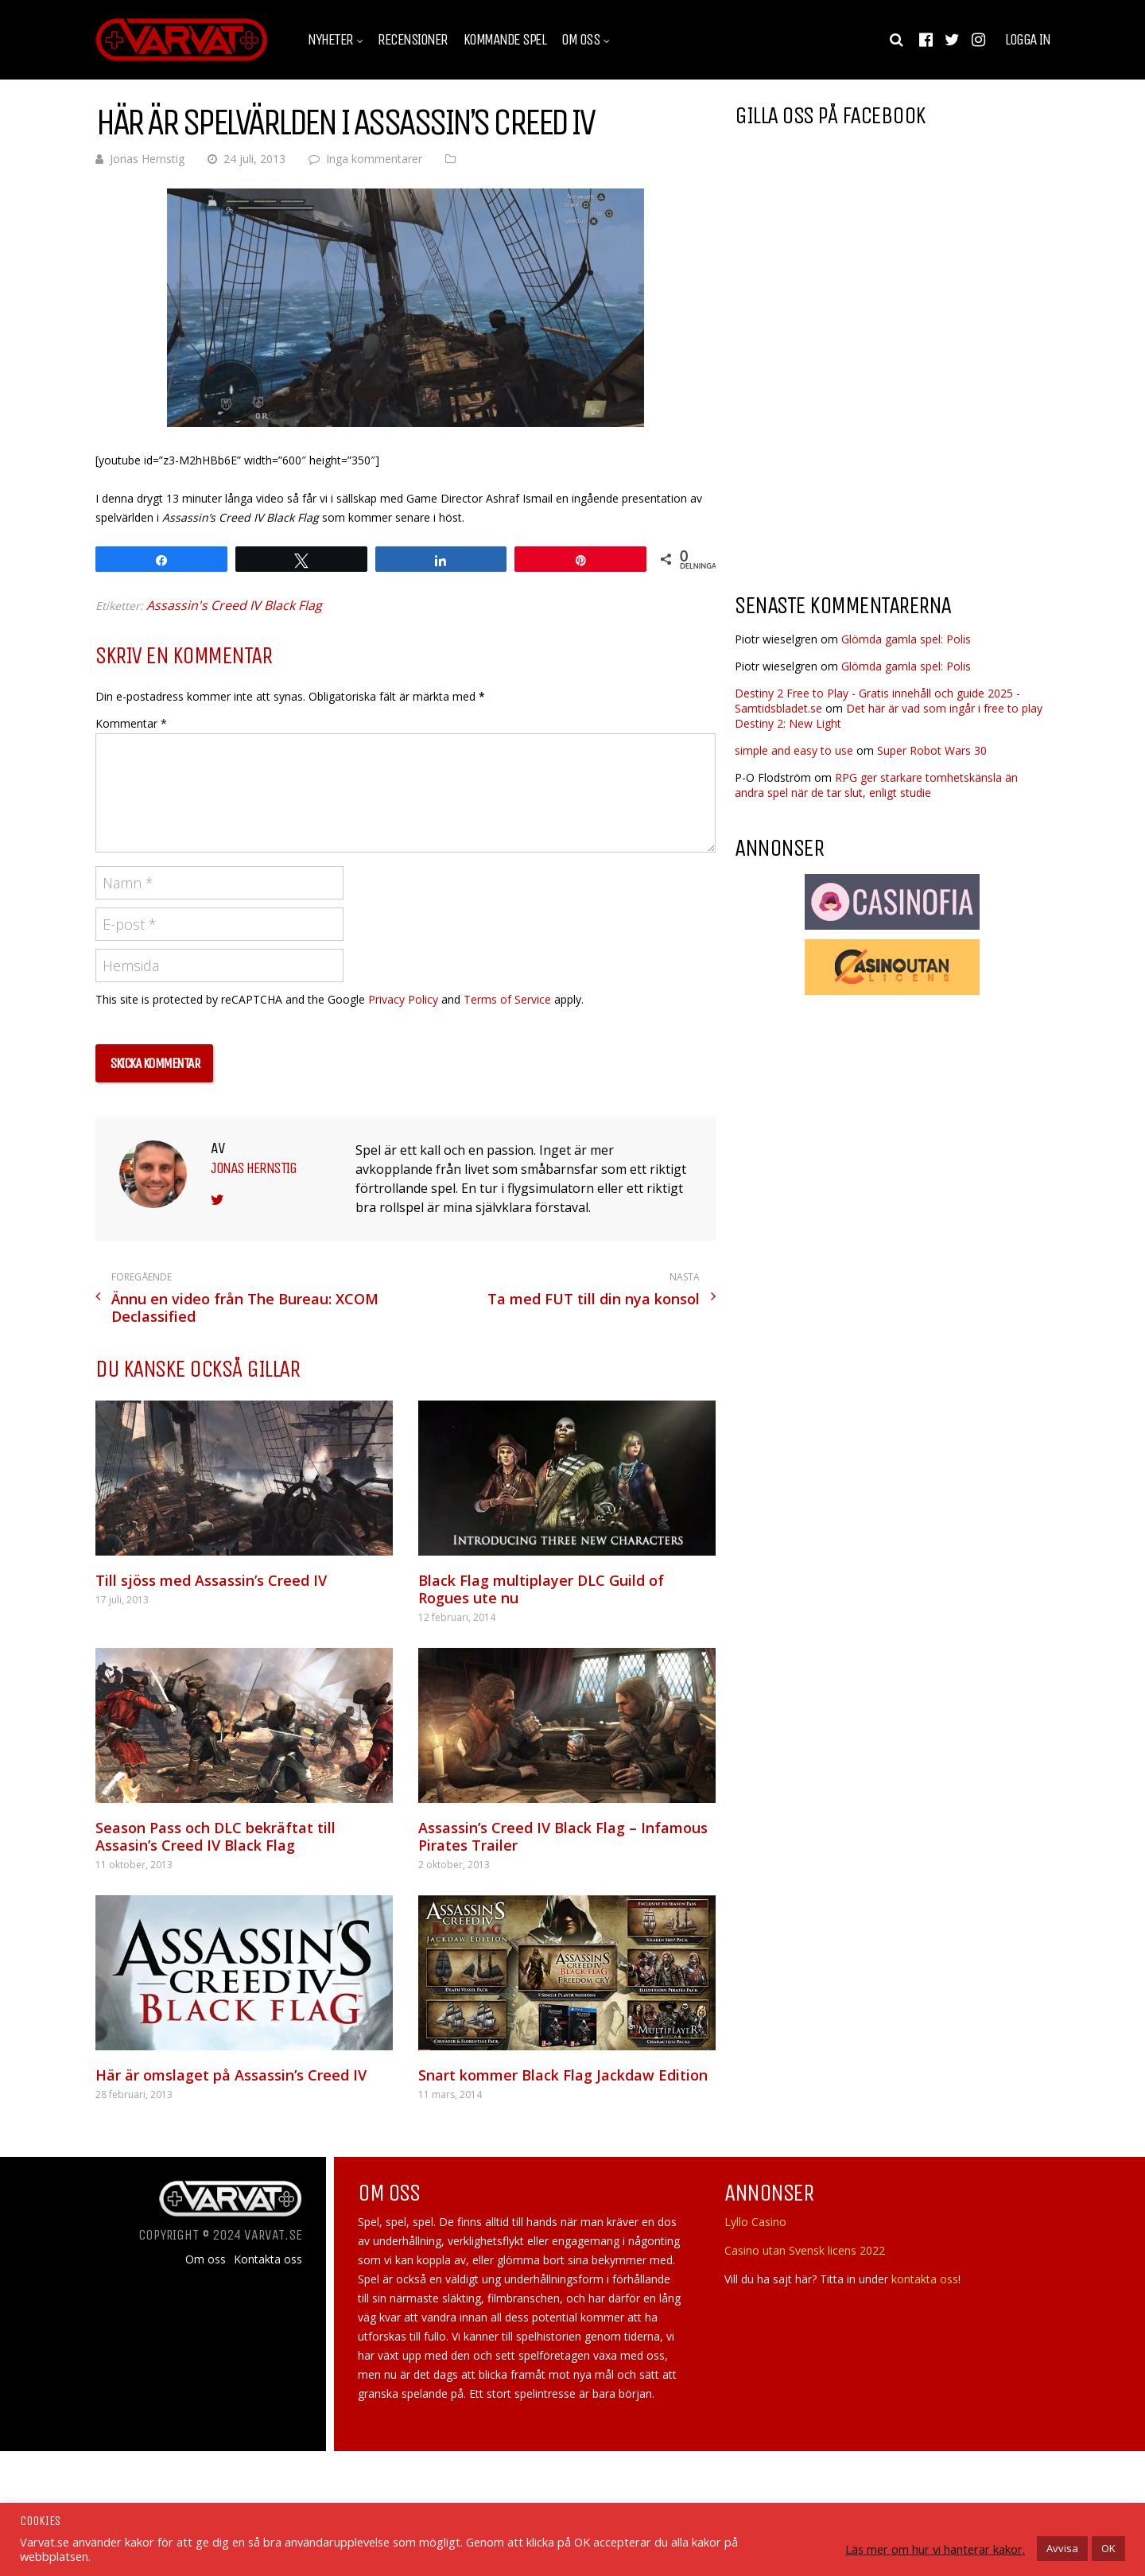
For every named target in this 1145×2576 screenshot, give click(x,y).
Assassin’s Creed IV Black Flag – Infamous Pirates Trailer (563, 1836)
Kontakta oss (268, 2259)
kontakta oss (924, 2279)
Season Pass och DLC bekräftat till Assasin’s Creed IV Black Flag (215, 1836)
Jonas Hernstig (147, 158)
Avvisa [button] (1062, 2548)
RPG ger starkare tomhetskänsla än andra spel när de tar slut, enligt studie (876, 785)
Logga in (1027, 40)
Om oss (580, 40)
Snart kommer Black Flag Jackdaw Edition (563, 2075)
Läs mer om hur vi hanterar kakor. (935, 2549)
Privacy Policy (403, 999)
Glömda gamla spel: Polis (906, 639)
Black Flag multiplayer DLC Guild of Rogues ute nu (541, 1589)
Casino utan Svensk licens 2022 (804, 2250)
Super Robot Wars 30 (932, 750)
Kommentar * (131, 723)
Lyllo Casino (755, 2221)
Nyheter (330, 40)
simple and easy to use (794, 750)
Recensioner (413, 40)
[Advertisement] (868, 452)
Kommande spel (505, 40)
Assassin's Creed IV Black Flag (234, 605)
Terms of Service (507, 999)
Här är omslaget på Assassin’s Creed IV (231, 2075)
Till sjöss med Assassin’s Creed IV (211, 1580)
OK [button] (1108, 2548)
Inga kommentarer (374, 158)
